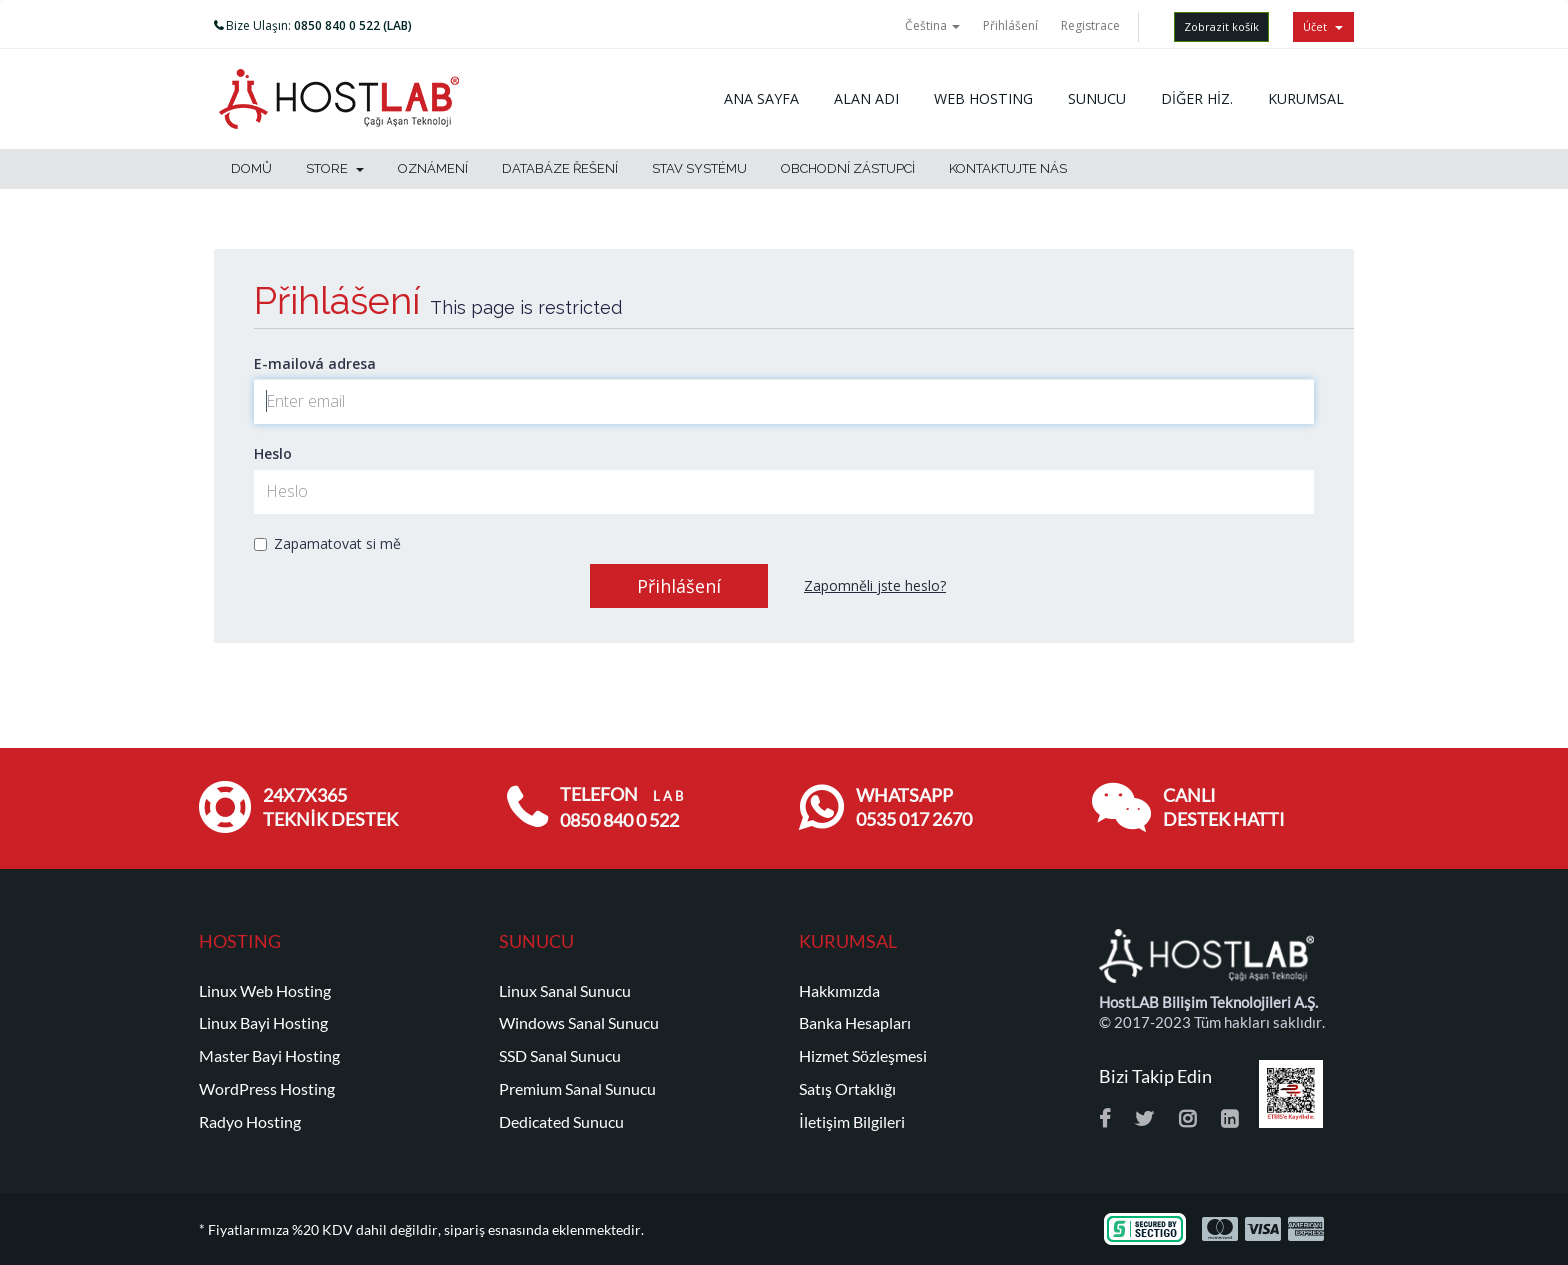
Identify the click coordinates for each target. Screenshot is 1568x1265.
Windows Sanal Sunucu (579, 1023)
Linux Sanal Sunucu (565, 991)
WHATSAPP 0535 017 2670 (914, 807)
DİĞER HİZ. (1197, 98)
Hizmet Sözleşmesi (863, 1056)
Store (335, 168)
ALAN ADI (866, 98)
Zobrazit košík (1221, 26)
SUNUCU (1097, 98)
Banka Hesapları (855, 1023)
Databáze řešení (560, 168)
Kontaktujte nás (1008, 168)
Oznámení (433, 168)
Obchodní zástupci (848, 168)
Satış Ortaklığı (847, 1089)
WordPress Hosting (267, 1089)
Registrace (1090, 25)
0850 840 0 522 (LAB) (353, 25)
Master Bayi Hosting (269, 1056)
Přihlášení (1010, 25)
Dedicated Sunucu (561, 1122)
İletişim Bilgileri (852, 1122)
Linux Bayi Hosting (263, 1023)
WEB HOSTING (983, 98)
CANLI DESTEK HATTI (1224, 807)
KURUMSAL (1306, 98)
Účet (1323, 26)
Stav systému (699, 168)
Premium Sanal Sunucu (577, 1089)
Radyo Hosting (250, 1122)
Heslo (273, 453)
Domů (251, 168)
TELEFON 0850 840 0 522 (621, 807)
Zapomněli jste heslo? (875, 585)
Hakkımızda (839, 991)
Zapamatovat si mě (327, 543)
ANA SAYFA (761, 98)
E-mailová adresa (315, 363)
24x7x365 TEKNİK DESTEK (330, 807)
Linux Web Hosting (265, 991)
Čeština (932, 25)
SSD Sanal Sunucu (560, 1056)
